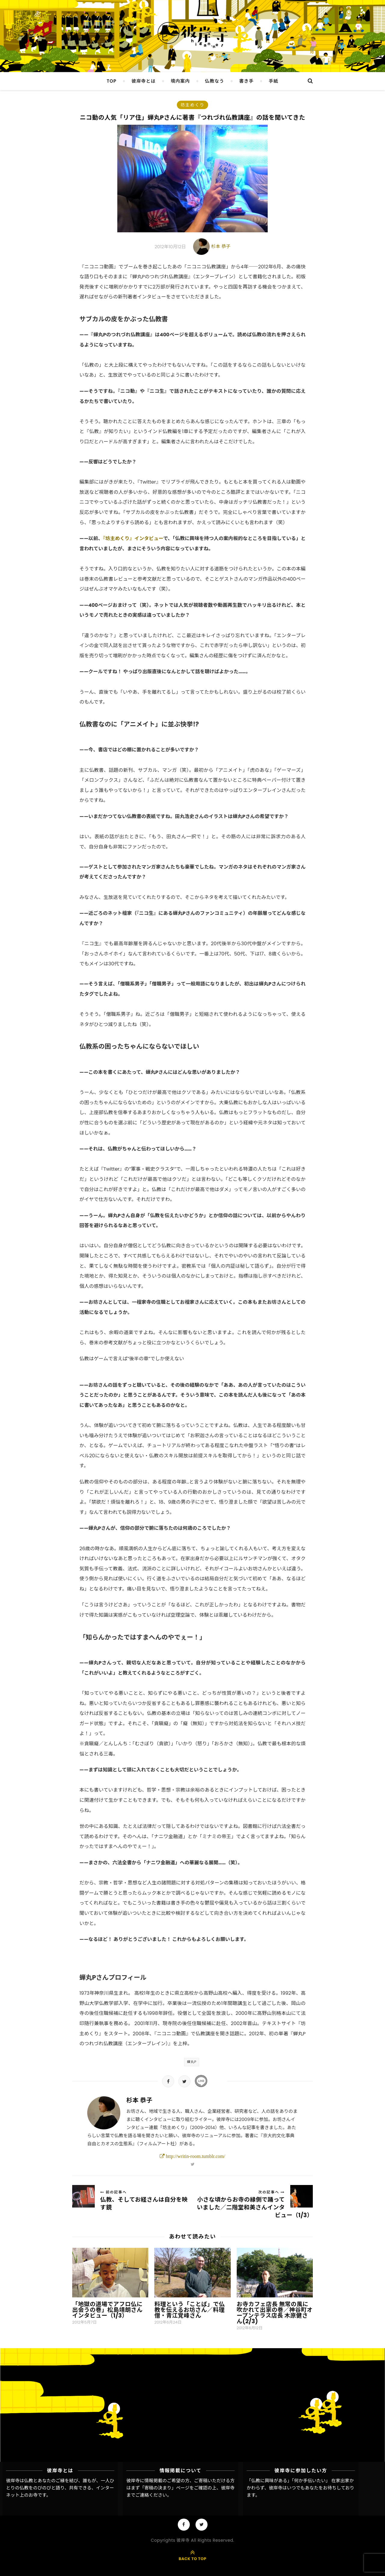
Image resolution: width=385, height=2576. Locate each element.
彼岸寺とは (143, 81)
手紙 (273, 81)
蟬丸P (191, 2061)
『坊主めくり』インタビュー (133, 538)
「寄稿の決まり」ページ (164, 2488)
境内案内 (180, 81)
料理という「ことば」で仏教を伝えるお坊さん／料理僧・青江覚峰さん (189, 2310)
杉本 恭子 (220, 246)
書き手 (246, 81)
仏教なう (214, 81)
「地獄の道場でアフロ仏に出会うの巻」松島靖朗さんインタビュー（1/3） (107, 2310)
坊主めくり (192, 105)
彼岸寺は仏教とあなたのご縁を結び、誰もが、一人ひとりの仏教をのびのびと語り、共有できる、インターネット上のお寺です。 (60, 2487)
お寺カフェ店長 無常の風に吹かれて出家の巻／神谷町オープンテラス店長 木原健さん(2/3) (275, 2312)
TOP (112, 81)
